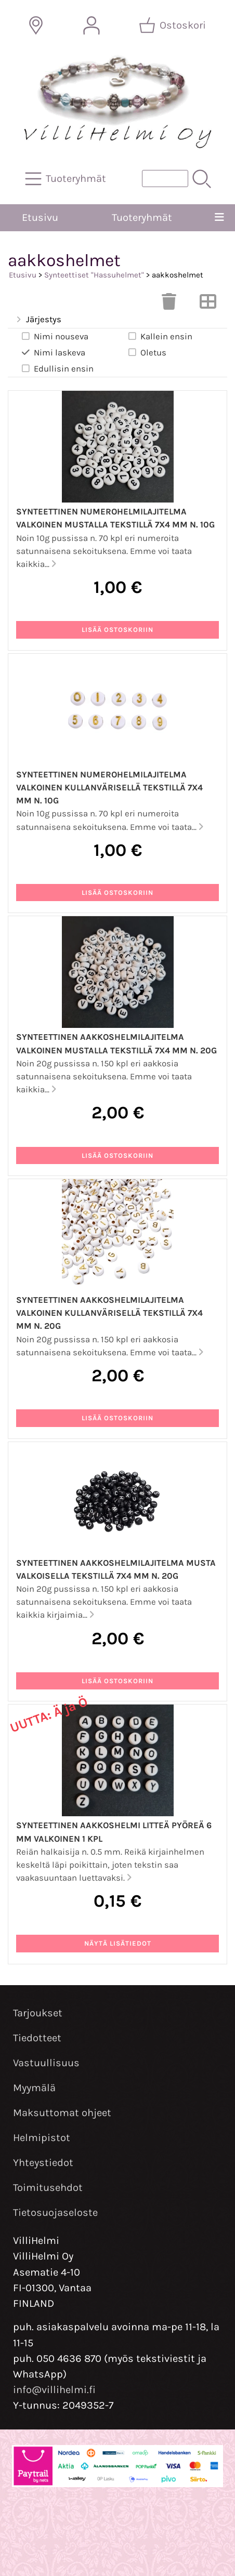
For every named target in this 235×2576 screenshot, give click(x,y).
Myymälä (34, 2088)
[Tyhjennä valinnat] (169, 305)
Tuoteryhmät (142, 217)
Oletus (146, 352)
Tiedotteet (37, 2038)
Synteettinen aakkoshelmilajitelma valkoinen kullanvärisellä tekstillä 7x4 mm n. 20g (109, 1313)
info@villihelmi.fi (54, 2390)
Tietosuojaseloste (55, 2212)
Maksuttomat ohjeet (62, 2113)
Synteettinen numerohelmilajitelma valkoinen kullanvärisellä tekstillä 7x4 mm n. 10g (109, 787)
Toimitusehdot (48, 2188)
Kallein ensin (159, 336)
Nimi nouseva (54, 336)
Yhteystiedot (43, 2163)
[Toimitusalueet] (36, 25)
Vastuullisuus (46, 2063)
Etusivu (40, 217)
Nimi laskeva (52, 352)
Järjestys (37, 319)
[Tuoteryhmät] (66, 178)
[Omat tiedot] (91, 25)
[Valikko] (219, 217)
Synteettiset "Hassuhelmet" (94, 275)
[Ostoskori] (173, 25)
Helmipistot (41, 2138)
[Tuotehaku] (165, 178)
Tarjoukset (37, 2013)
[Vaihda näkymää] (208, 305)
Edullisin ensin (57, 368)
